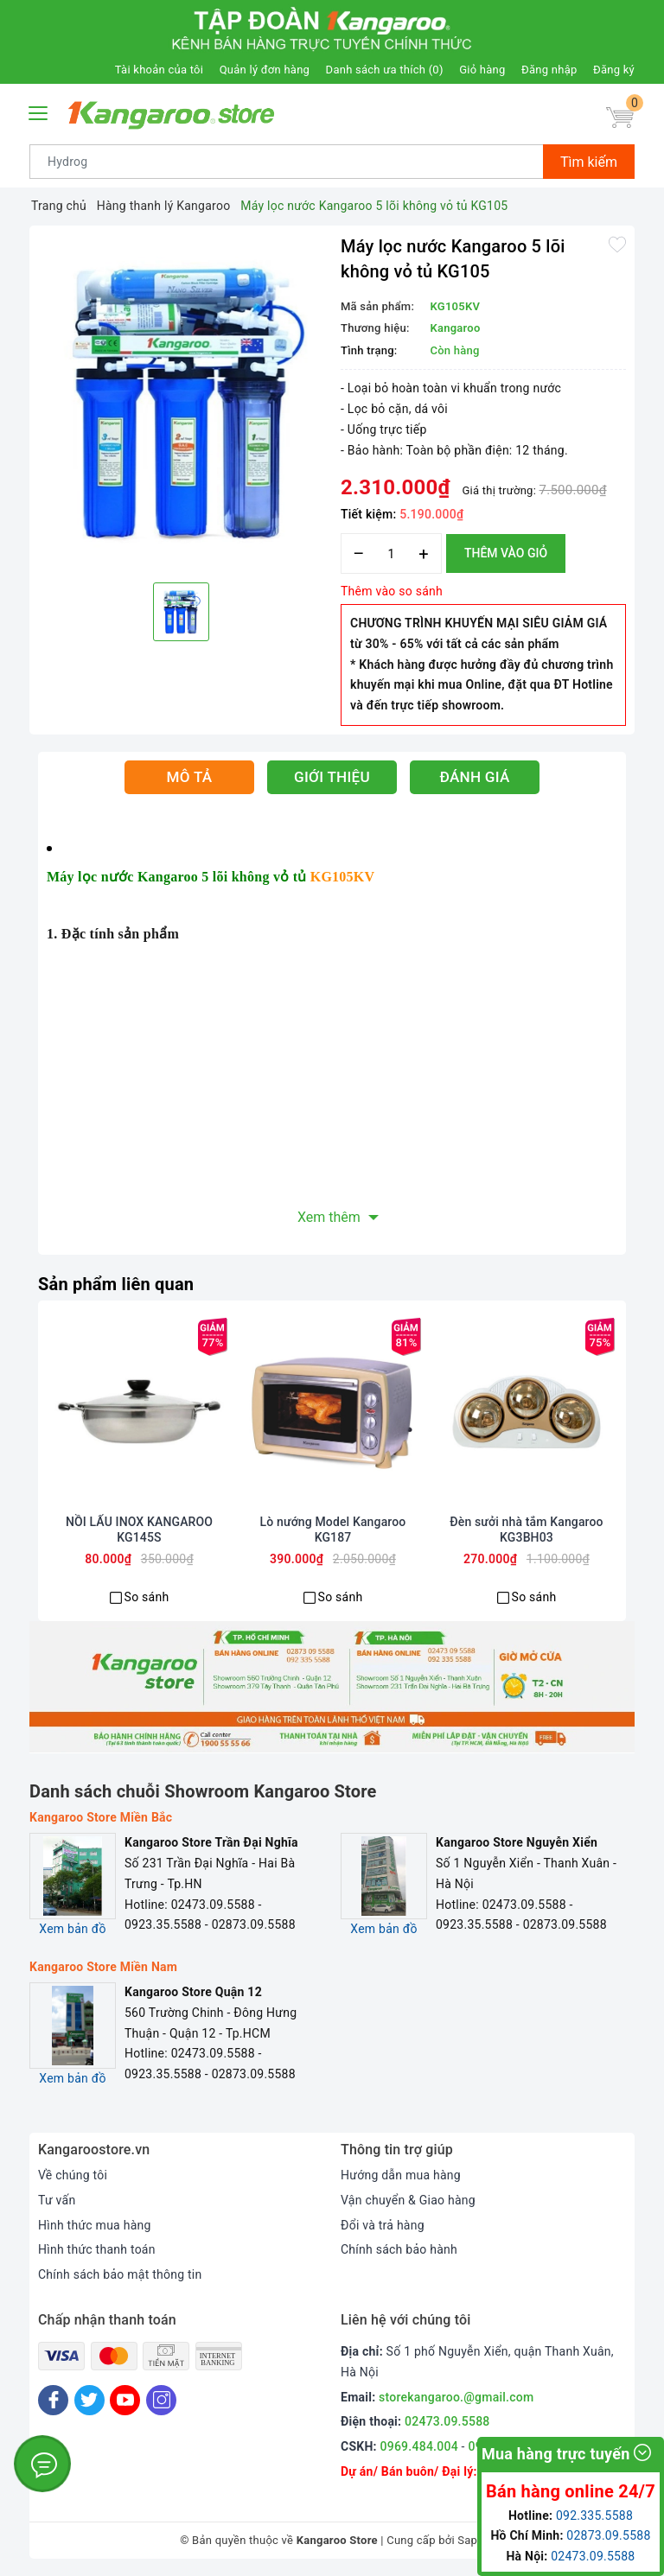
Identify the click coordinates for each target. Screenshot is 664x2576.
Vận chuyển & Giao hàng (408, 2200)
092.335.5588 (594, 2515)
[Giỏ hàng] (620, 117)
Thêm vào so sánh (392, 591)
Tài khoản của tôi (159, 69)
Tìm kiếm (588, 162)
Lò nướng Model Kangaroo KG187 (333, 1529)
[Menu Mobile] (38, 111)
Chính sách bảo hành (399, 2249)
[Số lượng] (391, 553)
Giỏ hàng (482, 69)
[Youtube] (125, 2400)
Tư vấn (56, 2200)
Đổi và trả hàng (383, 2225)
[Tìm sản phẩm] (286, 161)
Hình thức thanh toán (97, 2249)
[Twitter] (89, 2400)
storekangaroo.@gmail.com (456, 2397)
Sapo (470, 2540)
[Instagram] (161, 2400)
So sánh (146, 1597)
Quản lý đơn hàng (265, 69)
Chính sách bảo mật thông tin (120, 2274)
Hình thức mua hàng (94, 2225)
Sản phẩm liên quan (116, 1284)
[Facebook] (53, 2400)
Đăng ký (614, 69)
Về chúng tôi (72, 2175)
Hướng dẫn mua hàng (401, 2175)
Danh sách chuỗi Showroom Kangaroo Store (203, 1791)
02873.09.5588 (608, 2535)
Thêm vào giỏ (505, 553)
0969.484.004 (419, 2446)
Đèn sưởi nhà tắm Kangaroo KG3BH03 (526, 1529)
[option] (180, 401)
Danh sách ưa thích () (385, 69)
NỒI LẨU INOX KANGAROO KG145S (139, 1529)
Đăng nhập (549, 69)
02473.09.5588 (447, 2421)
